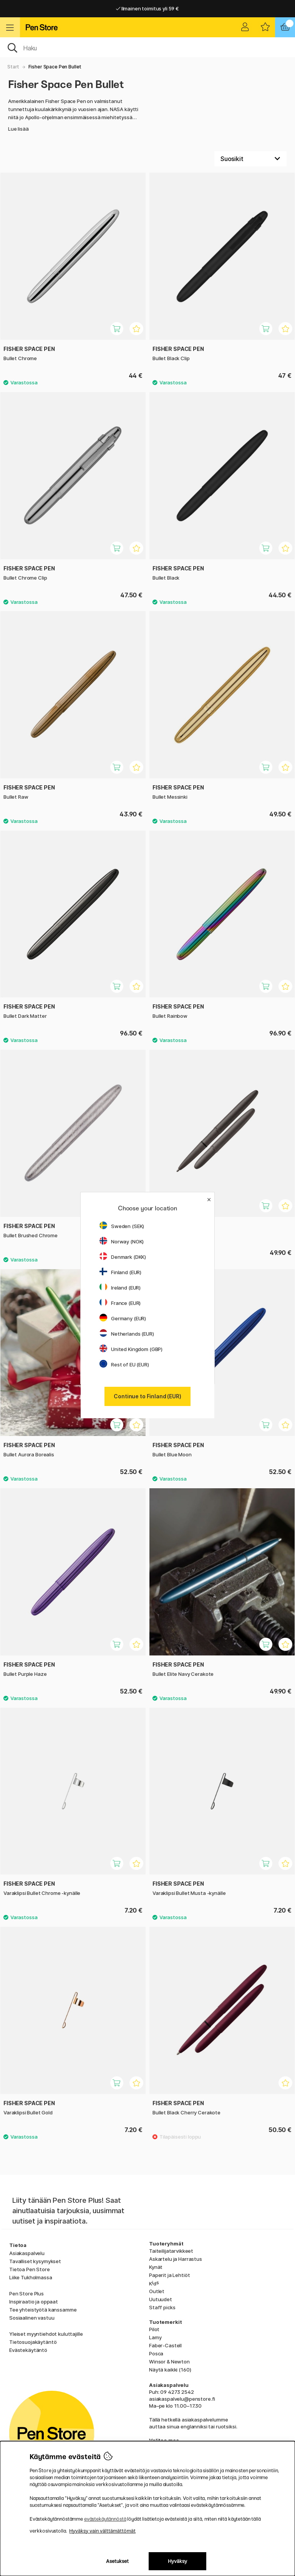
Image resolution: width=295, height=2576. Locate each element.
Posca (156, 2353)
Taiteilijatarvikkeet (171, 2251)
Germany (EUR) (122, 1318)
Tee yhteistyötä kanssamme (42, 2310)
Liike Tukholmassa (30, 2277)
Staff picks (162, 2307)
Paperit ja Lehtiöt (169, 2275)
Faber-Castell (165, 2345)
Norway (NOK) (121, 1241)
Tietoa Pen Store (29, 2269)
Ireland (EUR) (120, 1288)
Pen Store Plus (26, 2293)
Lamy (155, 2337)
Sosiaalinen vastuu (31, 2318)
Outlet (156, 2291)
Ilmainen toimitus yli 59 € (147, 8)
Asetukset (117, 2561)
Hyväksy (177, 2561)
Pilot (154, 2329)
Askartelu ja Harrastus (175, 2259)
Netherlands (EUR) (126, 1334)
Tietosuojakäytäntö (32, 2342)
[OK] (147, 47)
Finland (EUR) (120, 1272)
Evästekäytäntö (28, 2350)
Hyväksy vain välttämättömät (102, 2531)
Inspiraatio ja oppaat (33, 2301)
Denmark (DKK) (122, 1257)
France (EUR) (120, 1303)
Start (13, 67)
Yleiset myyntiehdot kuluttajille (46, 2334)
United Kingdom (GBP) (130, 1349)
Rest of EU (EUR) (124, 1364)
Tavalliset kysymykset (35, 2261)
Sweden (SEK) (121, 1226)
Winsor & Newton (169, 2361)
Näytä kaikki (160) (170, 2370)
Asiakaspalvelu (27, 2253)
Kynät (155, 2267)
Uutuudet (160, 2299)
